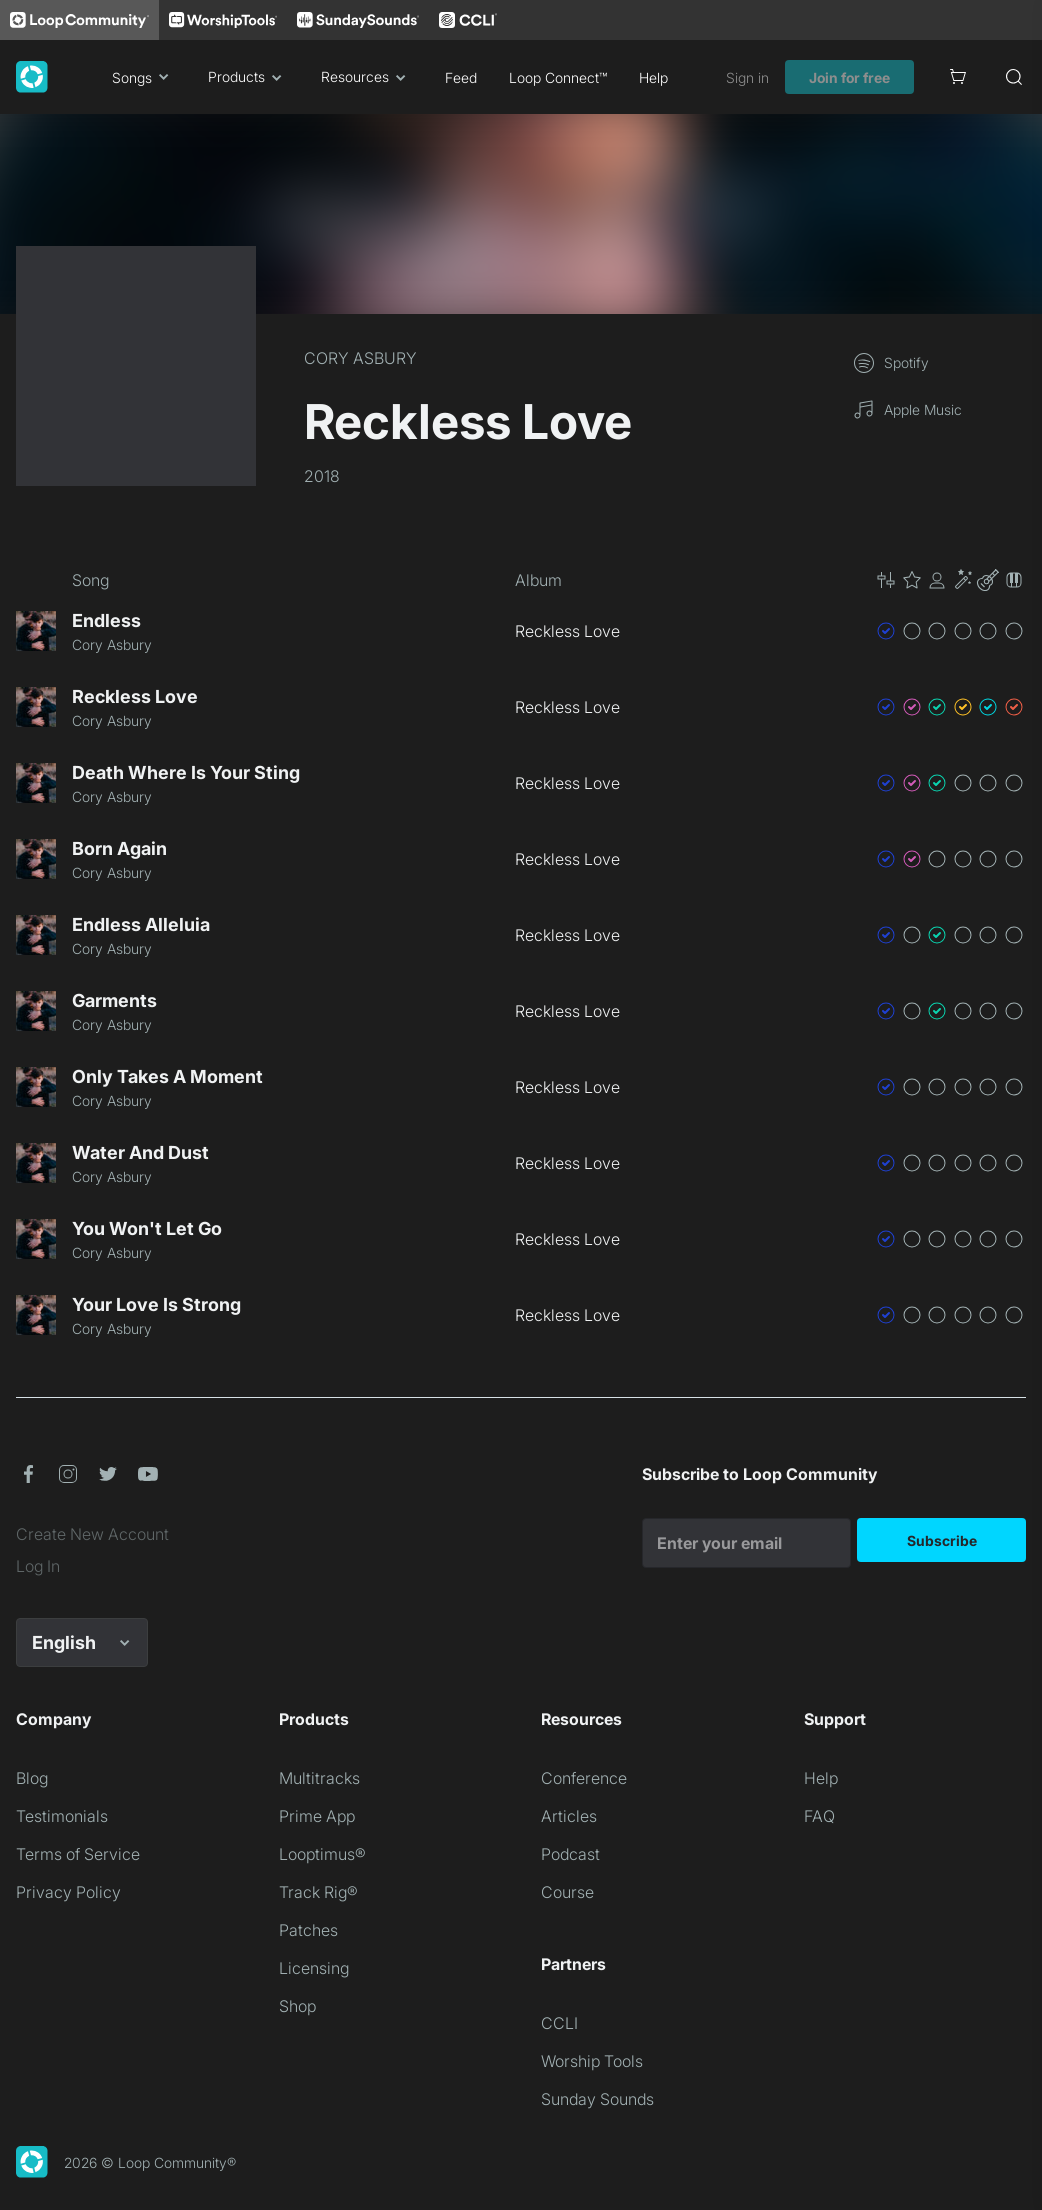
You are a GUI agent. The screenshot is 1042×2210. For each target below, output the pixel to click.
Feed (461, 77)
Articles (569, 1816)
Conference (584, 1778)
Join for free (849, 77)
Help (653, 77)
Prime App (317, 1816)
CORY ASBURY (360, 358)
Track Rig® (318, 1892)
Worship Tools (592, 2061)
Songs (144, 77)
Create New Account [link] (92, 1534)
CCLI (559, 2023)
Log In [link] (38, 1566)
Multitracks (319, 1778)
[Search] (1014, 77)
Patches (308, 1930)
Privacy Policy (68, 1892)
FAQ (819, 1816)
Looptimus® (322, 1854)
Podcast (570, 1854)
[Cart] (958, 77)
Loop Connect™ (558, 77)
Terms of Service (78, 1854)
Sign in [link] (747, 77)
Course (567, 1892)
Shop (297, 2006)
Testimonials (62, 1816)
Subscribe (942, 1540)
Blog (32, 1778)
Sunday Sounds (597, 2099)
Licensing (314, 1968)
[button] (950, 580)
